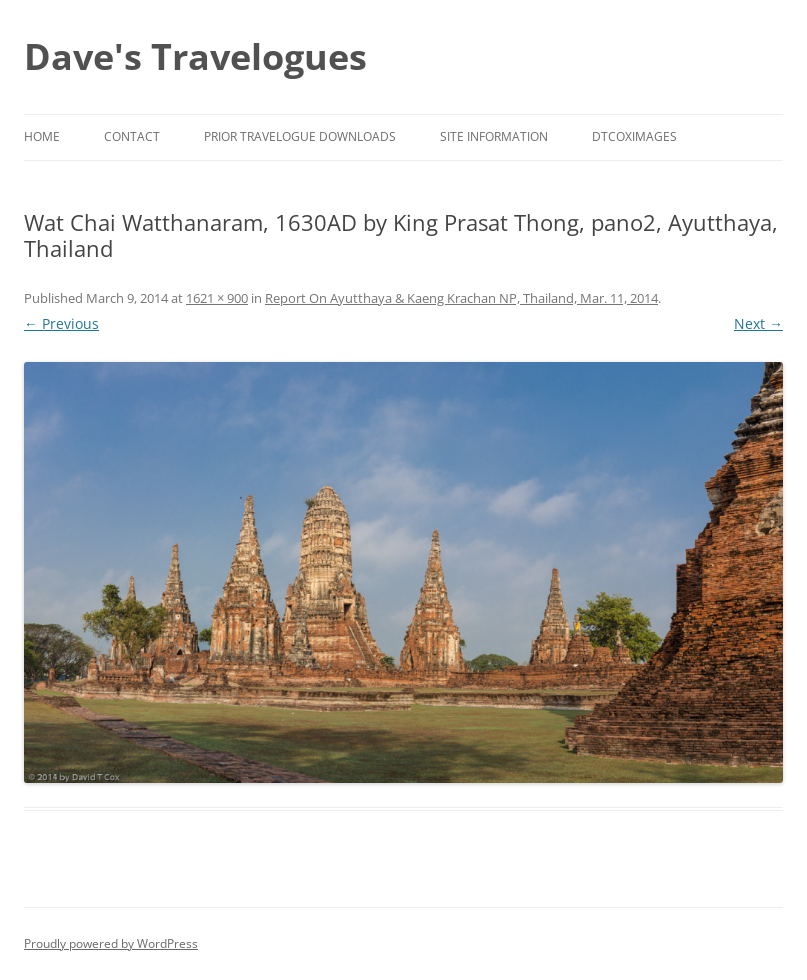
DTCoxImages (634, 136)
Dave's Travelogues (195, 56)
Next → (758, 323)
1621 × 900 (217, 298)
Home (42, 136)
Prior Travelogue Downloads (300, 136)
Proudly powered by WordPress (111, 943)
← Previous (61, 323)
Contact (132, 136)
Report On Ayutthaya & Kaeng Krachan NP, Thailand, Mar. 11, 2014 (461, 298)
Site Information (494, 136)
